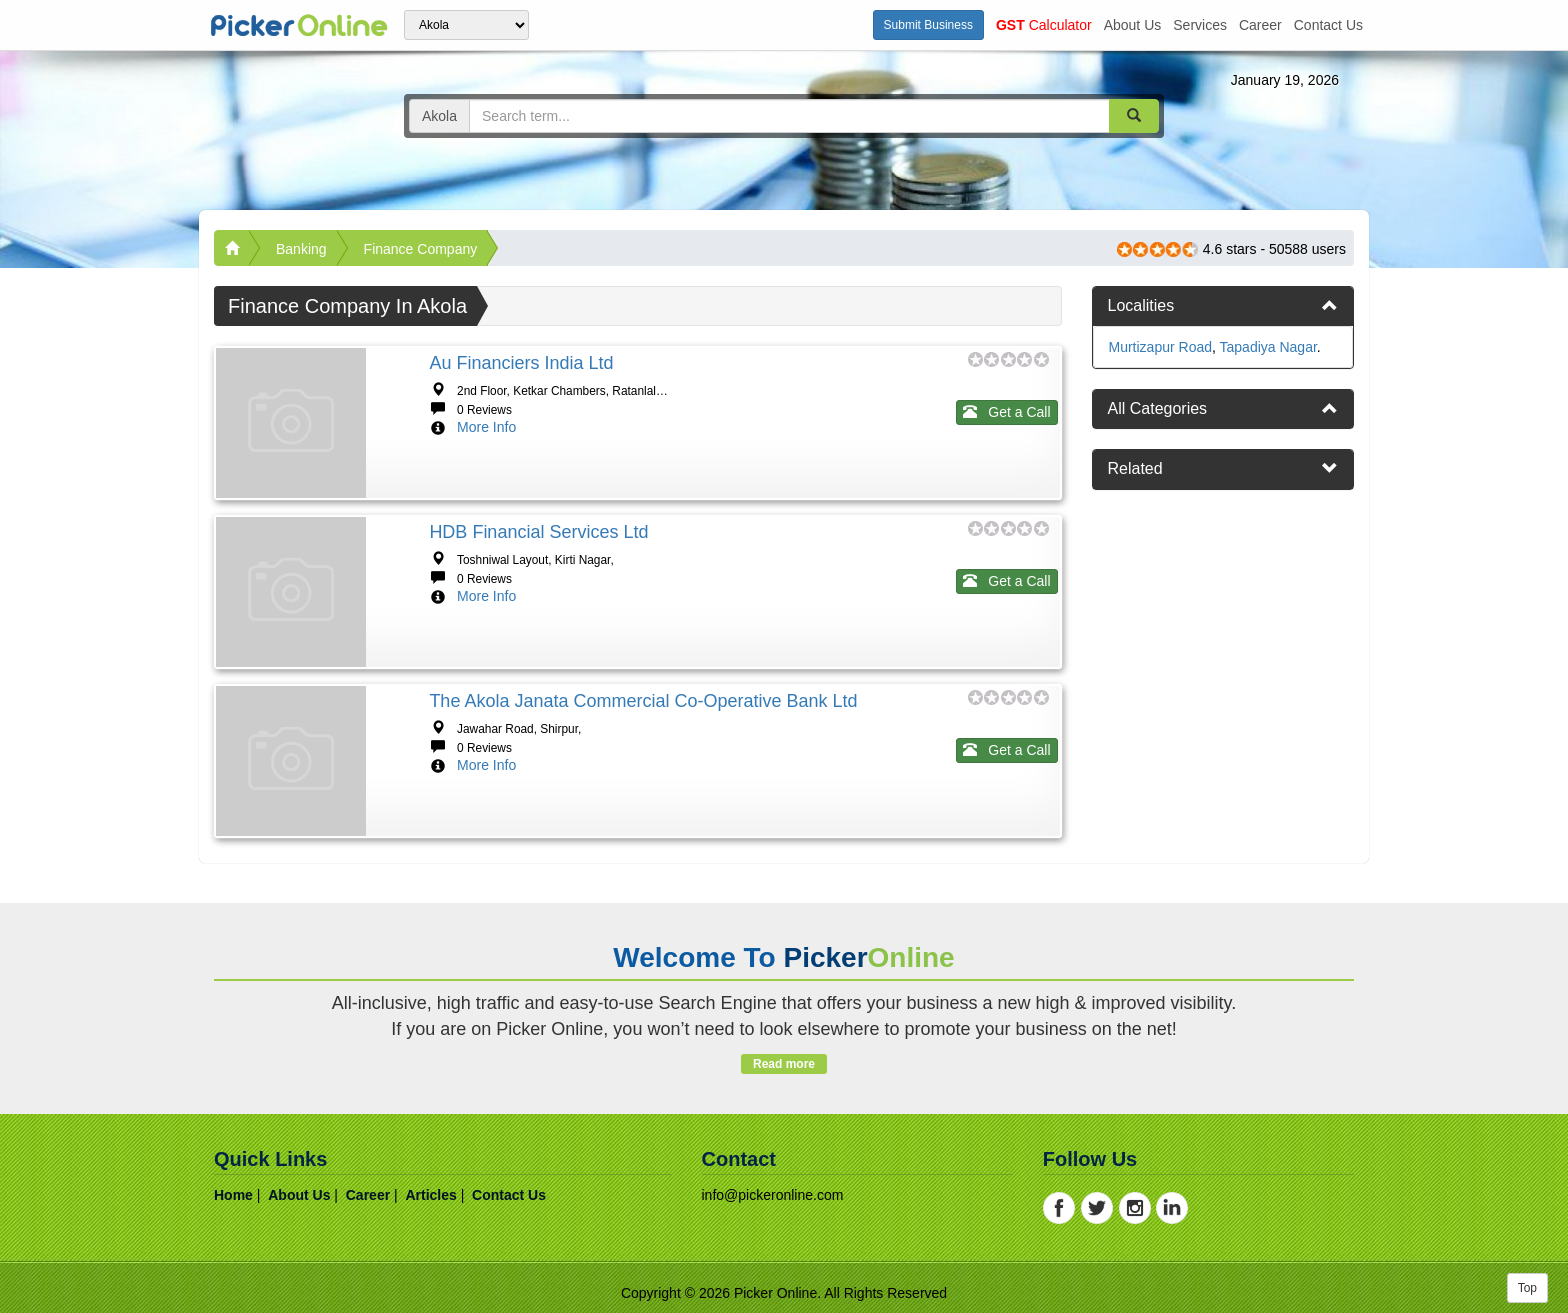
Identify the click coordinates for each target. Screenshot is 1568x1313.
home (233, 1195)
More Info (486, 427)
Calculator (1044, 25)
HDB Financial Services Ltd (538, 532)
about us (1133, 25)
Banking (301, 249)
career (1260, 25)
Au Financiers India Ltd (521, 363)
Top (1527, 1288)
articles (430, 1195)
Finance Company (421, 249)
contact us (1328, 25)
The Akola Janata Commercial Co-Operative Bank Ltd (643, 701)
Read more (783, 1064)
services (1200, 25)
